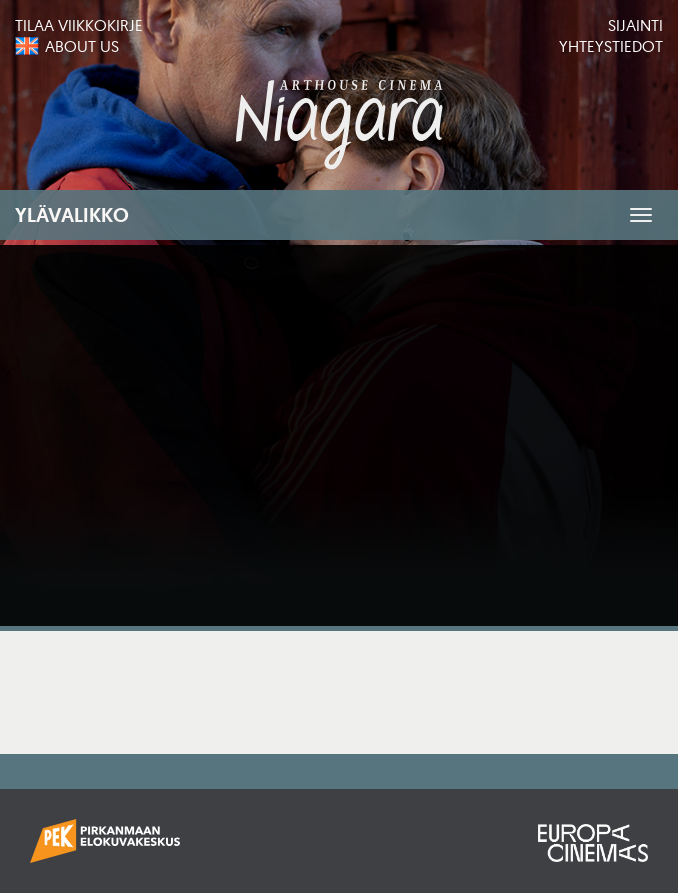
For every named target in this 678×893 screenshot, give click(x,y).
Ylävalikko (72, 215)
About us (82, 46)
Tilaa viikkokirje (79, 25)
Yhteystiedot (611, 46)
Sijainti (635, 25)
